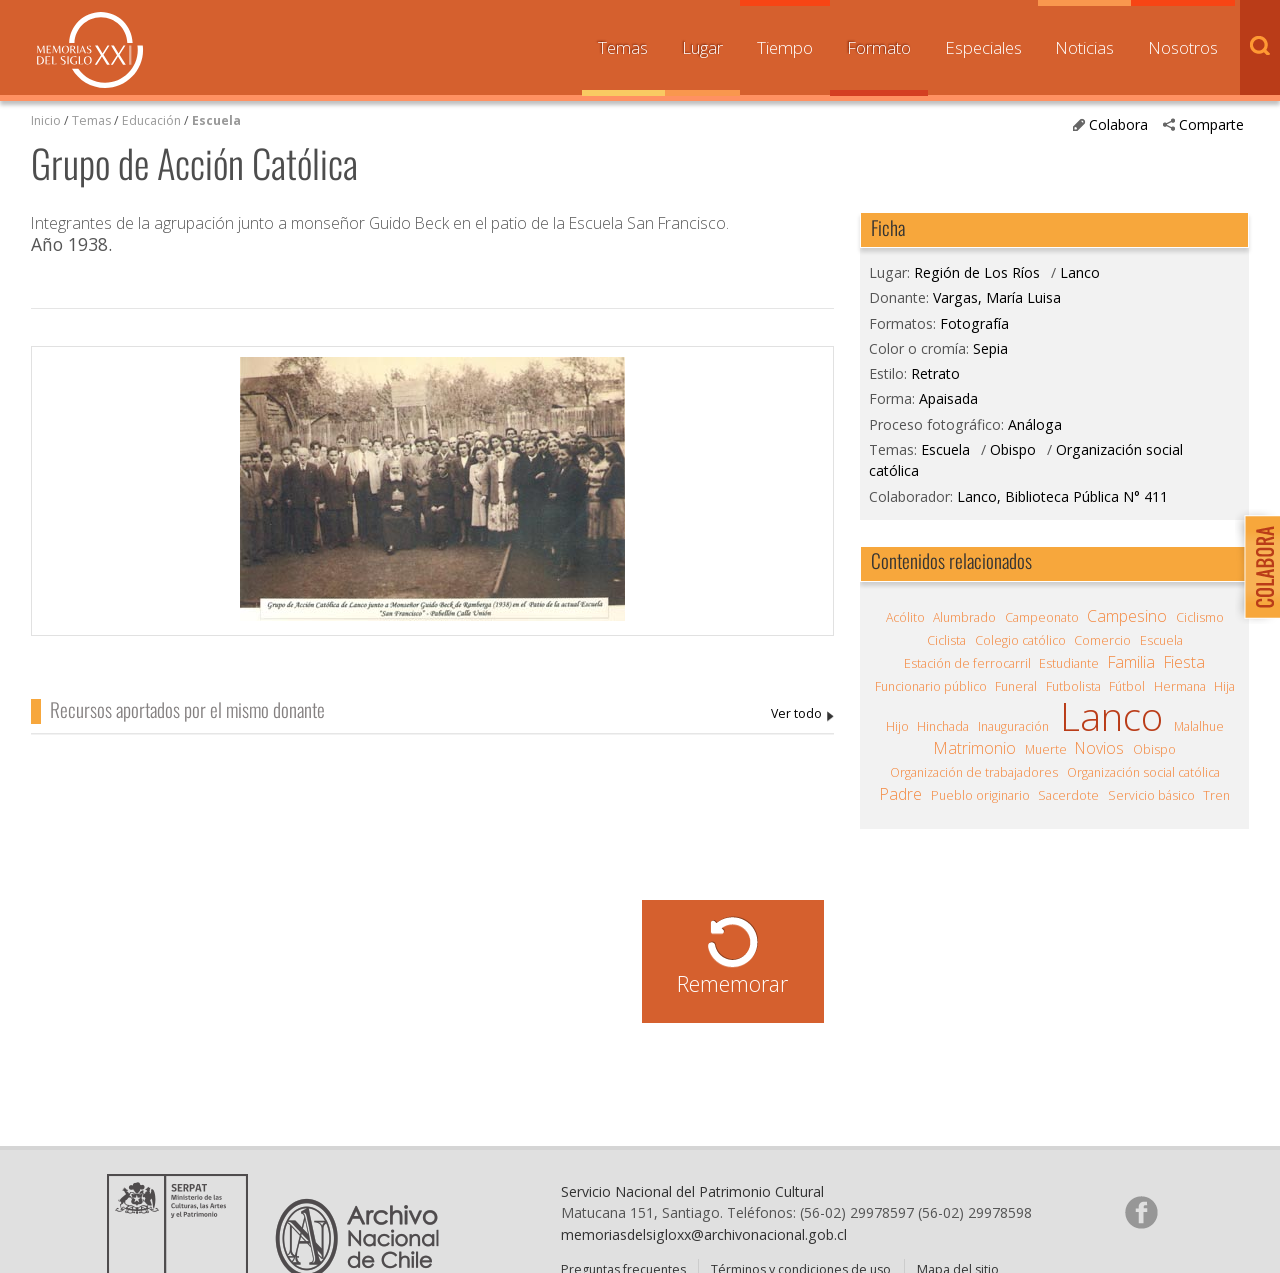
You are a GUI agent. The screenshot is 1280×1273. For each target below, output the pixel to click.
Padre (901, 794)
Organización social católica (1143, 772)
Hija (1224, 686)
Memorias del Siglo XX (90, 50)
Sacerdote (1068, 795)
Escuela (216, 120)
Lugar (702, 47)
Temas (623, 47)
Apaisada (948, 398)
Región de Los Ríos (977, 272)
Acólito (905, 617)
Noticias (1084, 47)
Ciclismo (1200, 617)
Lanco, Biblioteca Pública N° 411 (1062, 496)
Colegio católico (1020, 640)
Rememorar (732, 983)
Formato (879, 47)
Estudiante (1069, 663)
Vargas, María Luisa (802, 714)
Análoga (1035, 424)
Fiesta (1184, 662)
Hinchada (943, 726)
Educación (153, 120)
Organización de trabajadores (974, 772)
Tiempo (785, 47)
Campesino (1127, 616)
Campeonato (1042, 617)
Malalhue (1199, 726)
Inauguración (1013, 726)
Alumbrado (964, 617)
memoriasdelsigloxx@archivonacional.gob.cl (704, 1234)
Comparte (1211, 124)
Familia (1131, 662)
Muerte (1046, 749)
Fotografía (974, 323)
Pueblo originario (980, 795)
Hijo (897, 726)
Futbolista (1073, 686)
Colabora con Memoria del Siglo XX (1257, 566)
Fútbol (1127, 686)
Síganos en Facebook (1141, 1212)
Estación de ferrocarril (967, 663)
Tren (1216, 795)
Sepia (990, 348)
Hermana (1180, 686)
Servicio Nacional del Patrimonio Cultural (692, 1191)
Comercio (1102, 640)
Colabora (1118, 124)
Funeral (1016, 686)
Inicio (46, 120)
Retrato (935, 373)
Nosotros (1183, 47)
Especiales (983, 47)
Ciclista (946, 640)
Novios (1099, 748)
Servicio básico (1151, 795)
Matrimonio (975, 748)
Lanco (1080, 272)
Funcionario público (931, 686)
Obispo (1013, 449)
